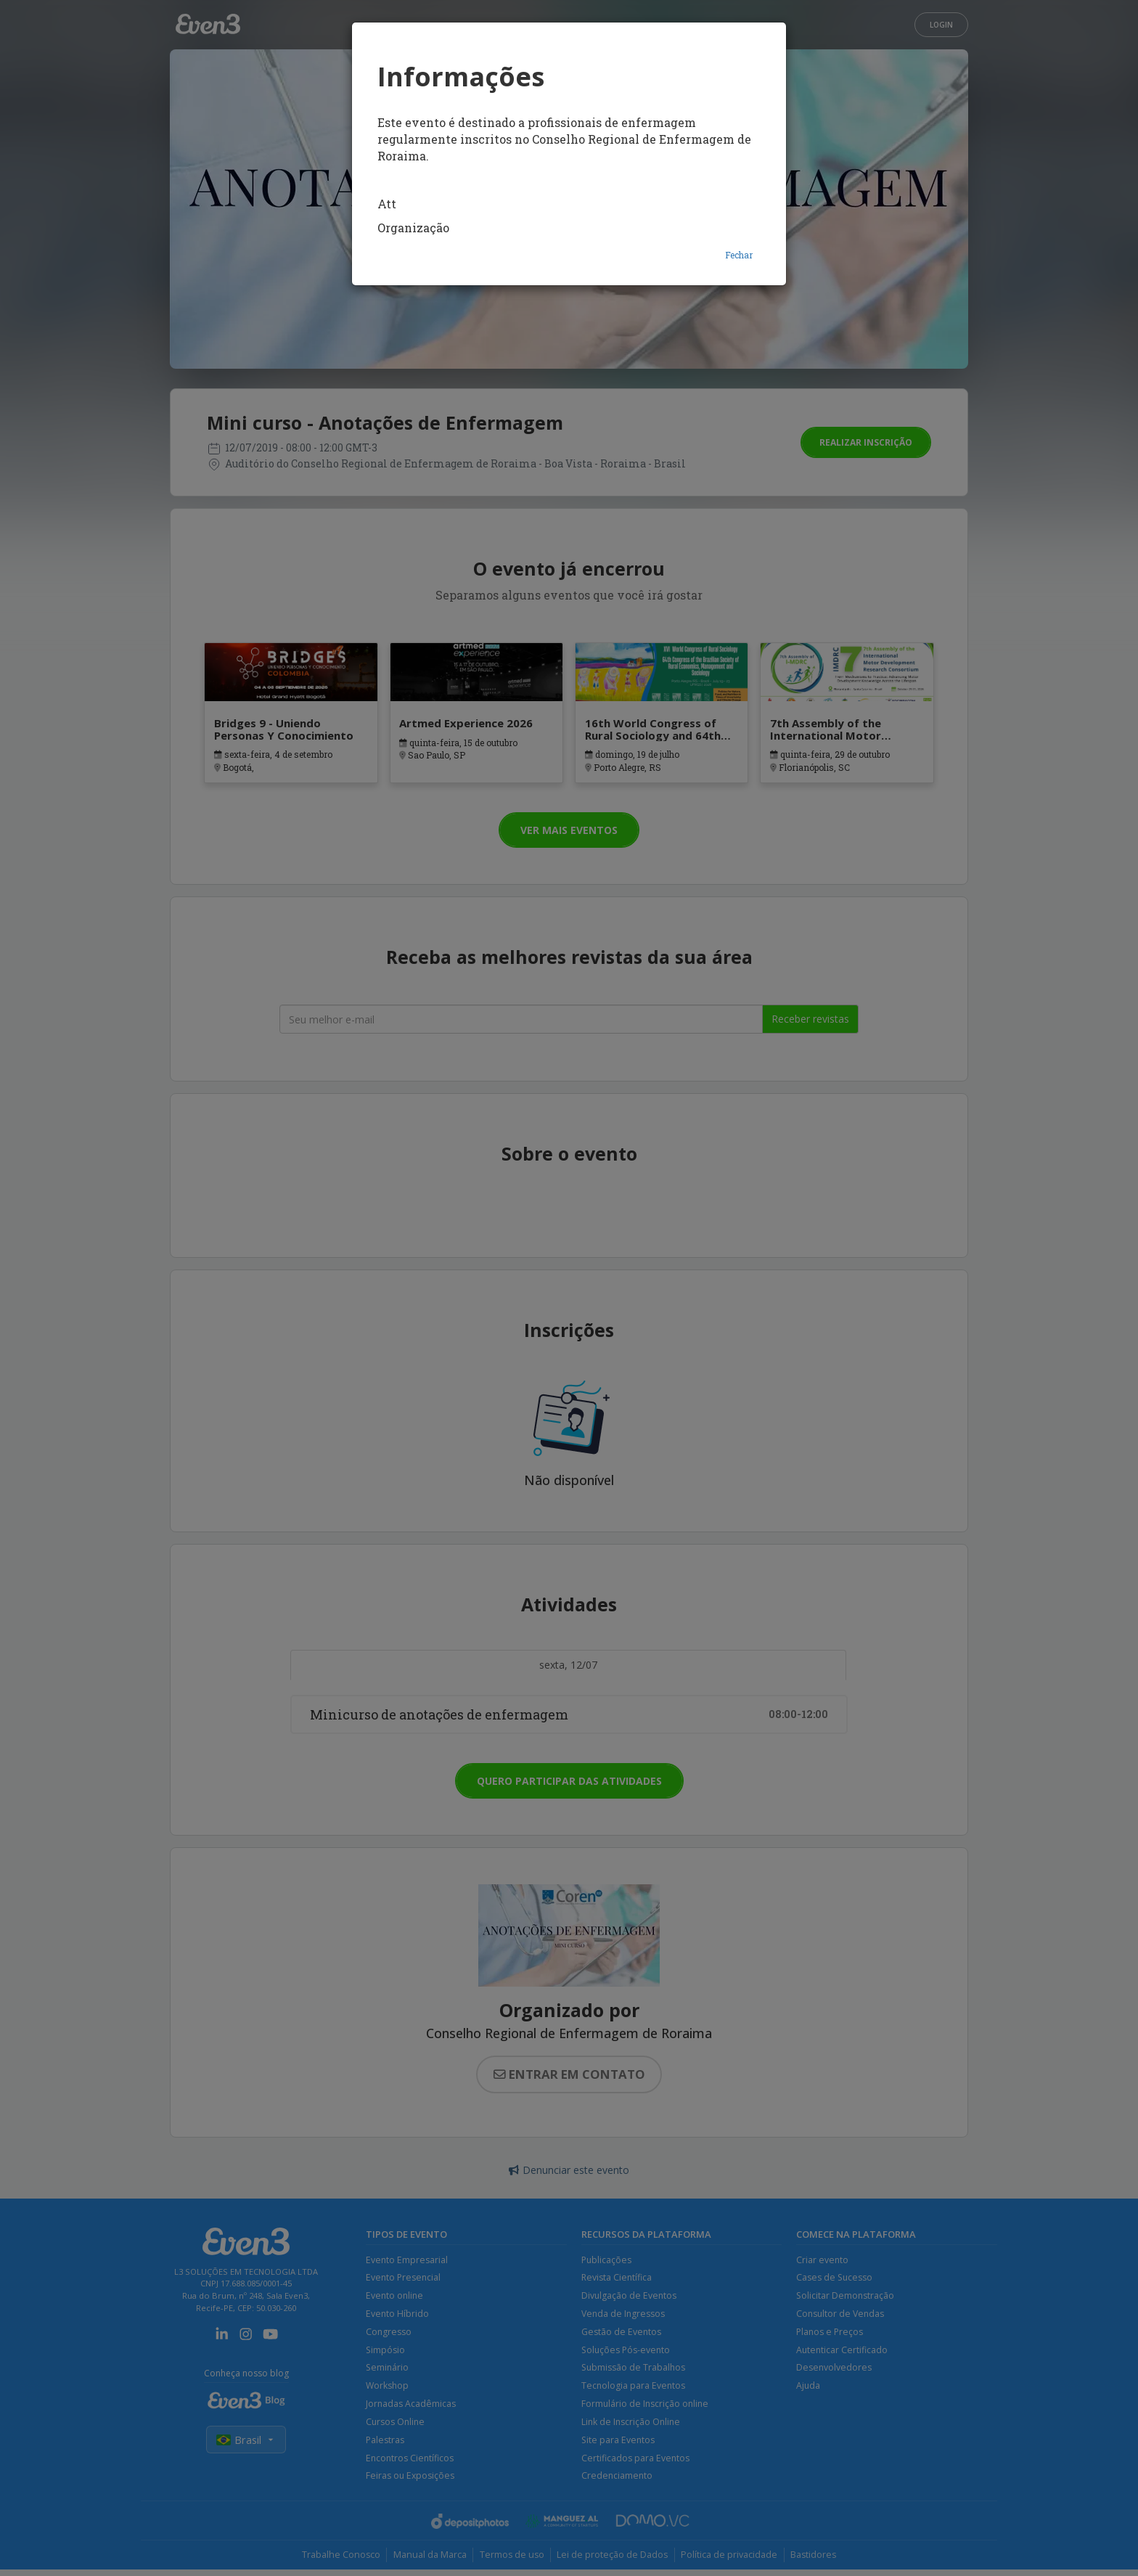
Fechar (739, 255)
